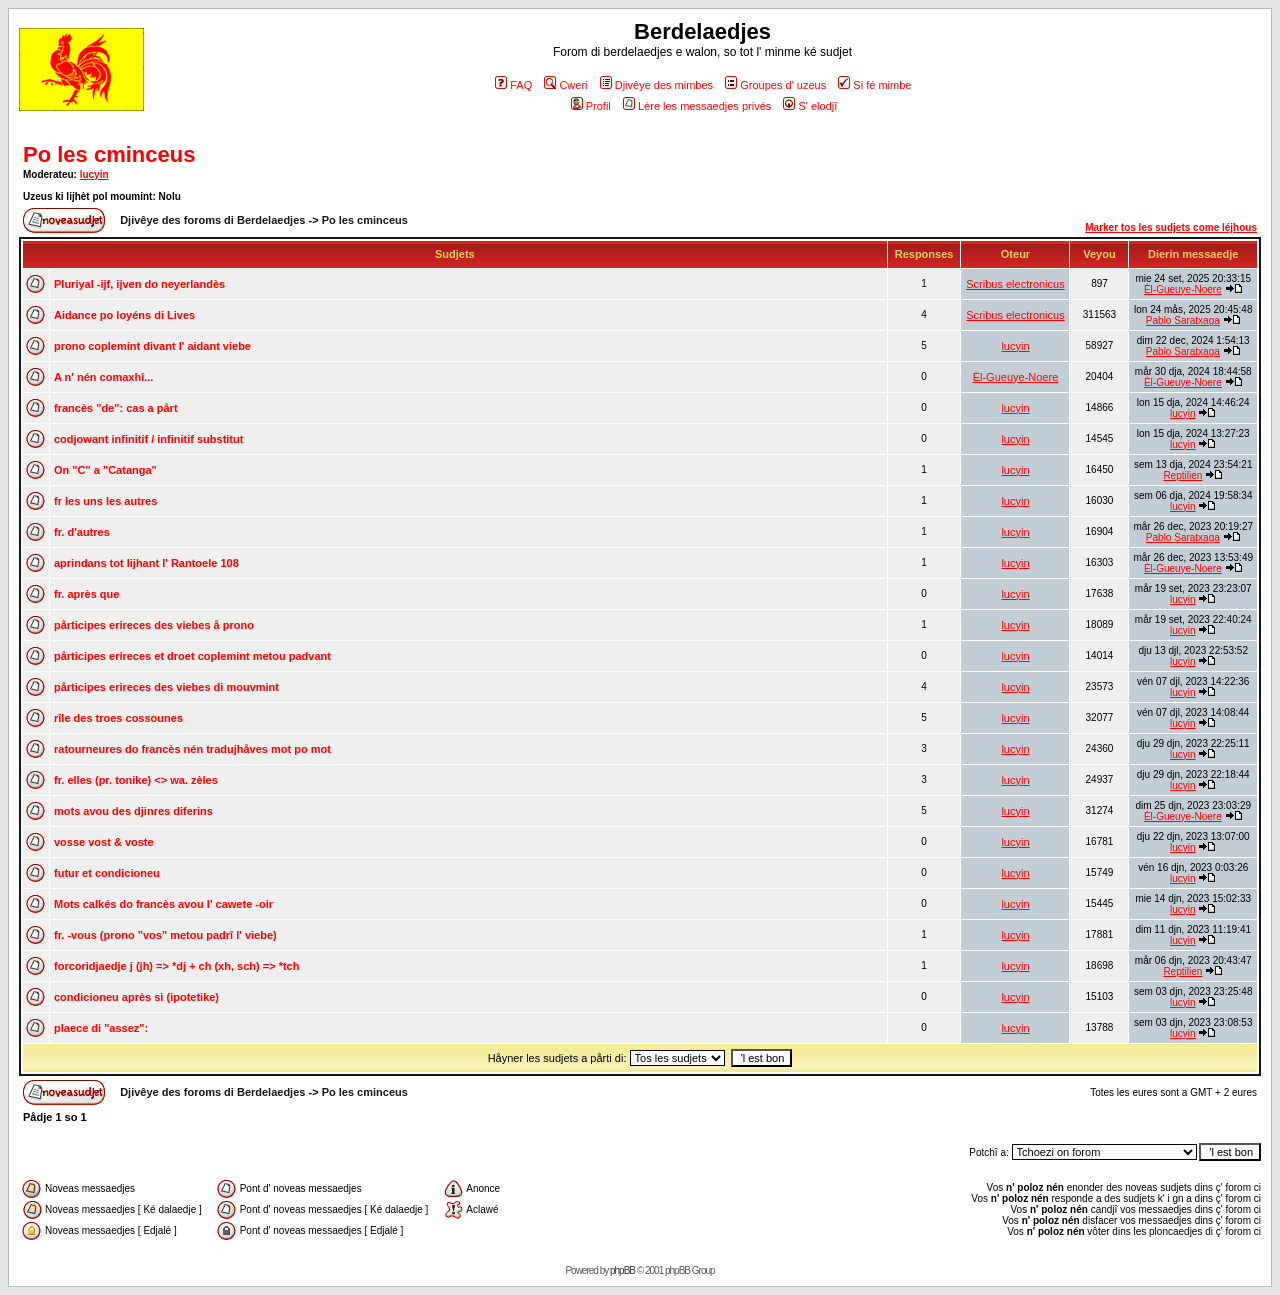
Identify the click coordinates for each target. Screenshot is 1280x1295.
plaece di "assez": (101, 1028)
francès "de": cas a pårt (116, 408)
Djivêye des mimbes (656, 85)
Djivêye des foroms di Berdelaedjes (212, 220)
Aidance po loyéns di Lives (124, 315)
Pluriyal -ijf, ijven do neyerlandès (139, 284)
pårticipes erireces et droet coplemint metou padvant (192, 656)
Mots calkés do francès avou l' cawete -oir (163, 904)
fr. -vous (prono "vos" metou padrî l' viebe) (165, 935)
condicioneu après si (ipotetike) (136, 997)
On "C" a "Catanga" (105, 470)
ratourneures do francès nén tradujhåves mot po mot (192, 749)
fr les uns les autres (105, 501)
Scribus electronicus (1015, 284)
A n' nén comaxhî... (103, 377)
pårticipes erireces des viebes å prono (154, 625)
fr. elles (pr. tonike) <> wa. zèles (136, 780)
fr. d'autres (82, 532)
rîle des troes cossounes (118, 718)
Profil (591, 106)
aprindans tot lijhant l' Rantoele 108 (146, 563)
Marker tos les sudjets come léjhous (1171, 227)
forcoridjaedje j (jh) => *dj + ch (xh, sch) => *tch (176, 966)
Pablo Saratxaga (1183, 320)
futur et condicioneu (107, 873)
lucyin (94, 174)
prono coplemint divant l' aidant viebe (152, 346)
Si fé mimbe (874, 85)
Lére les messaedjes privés (697, 106)
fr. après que (86, 594)
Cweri (565, 85)
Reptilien (1182, 475)
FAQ (513, 85)
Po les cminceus (109, 154)
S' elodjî (810, 106)
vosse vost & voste (104, 842)
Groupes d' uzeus (775, 85)
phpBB (622, 1270)
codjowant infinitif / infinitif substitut (148, 439)
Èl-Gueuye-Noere (1183, 289)
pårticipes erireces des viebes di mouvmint (166, 687)
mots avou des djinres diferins (133, 811)
